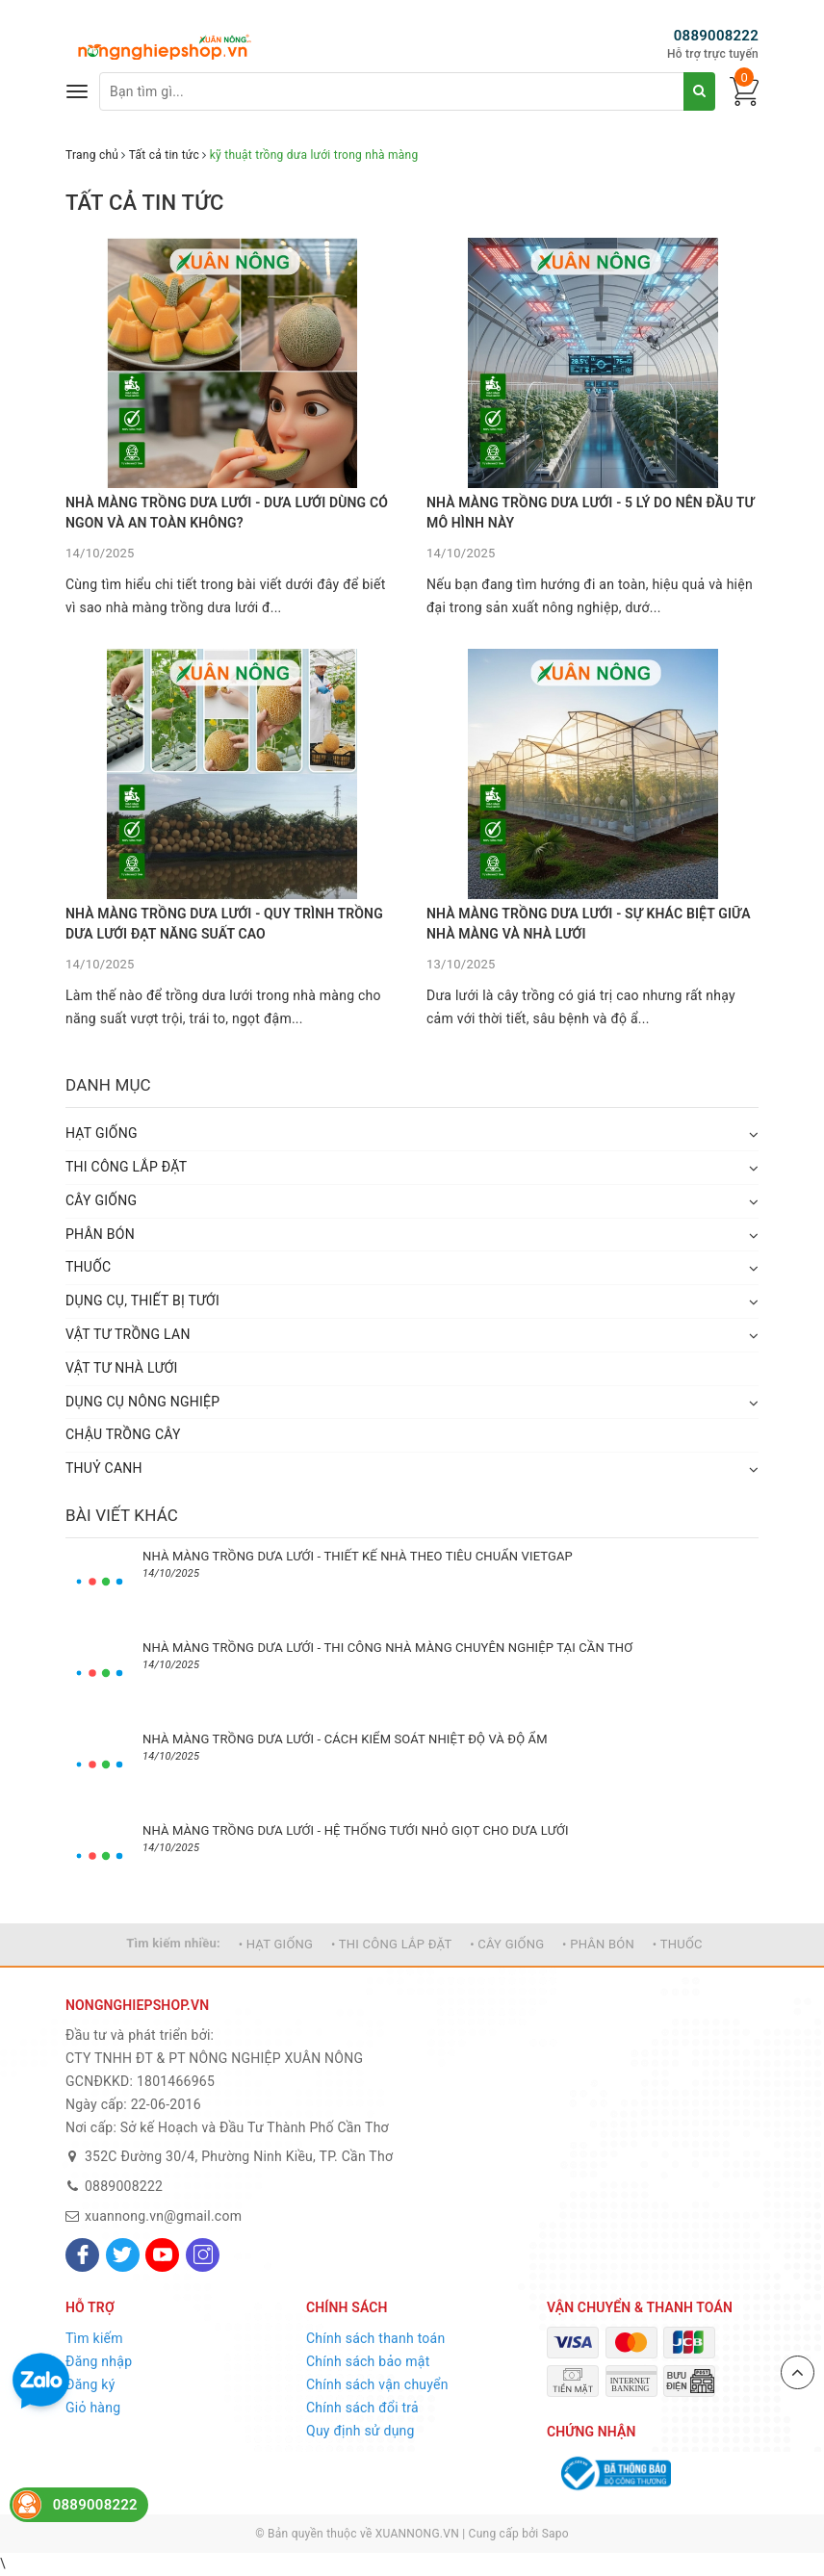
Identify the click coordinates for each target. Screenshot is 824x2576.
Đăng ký (90, 2384)
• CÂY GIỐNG (507, 1944)
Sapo (555, 2533)
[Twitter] (123, 2255)
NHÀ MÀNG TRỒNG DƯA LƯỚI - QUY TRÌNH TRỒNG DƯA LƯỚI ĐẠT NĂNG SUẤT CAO (224, 923)
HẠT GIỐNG (101, 1133)
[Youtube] (162, 2255)
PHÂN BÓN (100, 1234)
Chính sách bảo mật (367, 2361)
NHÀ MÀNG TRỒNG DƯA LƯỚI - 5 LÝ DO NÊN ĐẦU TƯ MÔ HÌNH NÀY (590, 512)
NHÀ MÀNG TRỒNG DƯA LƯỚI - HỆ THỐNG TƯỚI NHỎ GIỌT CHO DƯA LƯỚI (355, 1830)
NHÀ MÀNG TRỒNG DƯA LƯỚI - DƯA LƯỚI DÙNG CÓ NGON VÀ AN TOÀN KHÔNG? (226, 512)
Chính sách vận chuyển (377, 2384)
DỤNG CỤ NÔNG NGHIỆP (142, 1401)
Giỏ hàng (92, 2407)
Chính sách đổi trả (362, 2407)
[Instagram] (202, 2255)
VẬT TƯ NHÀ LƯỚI (121, 1368)
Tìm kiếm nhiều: (173, 1943)
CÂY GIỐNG (101, 1200)
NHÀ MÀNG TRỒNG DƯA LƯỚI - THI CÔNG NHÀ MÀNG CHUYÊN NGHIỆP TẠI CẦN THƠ (387, 1647)
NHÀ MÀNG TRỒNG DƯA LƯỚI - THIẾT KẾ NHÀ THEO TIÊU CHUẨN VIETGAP (357, 1556)
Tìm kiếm (94, 2338)
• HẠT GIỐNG (276, 1944)
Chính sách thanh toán (375, 2338)
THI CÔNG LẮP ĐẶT (126, 1166)
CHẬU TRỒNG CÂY (123, 1434)
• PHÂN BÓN (598, 1944)
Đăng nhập (98, 2361)
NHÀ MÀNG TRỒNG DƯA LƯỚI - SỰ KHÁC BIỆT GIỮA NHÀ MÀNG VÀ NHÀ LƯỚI (588, 923)
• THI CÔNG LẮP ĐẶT (391, 1944)
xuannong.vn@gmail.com (163, 2216)
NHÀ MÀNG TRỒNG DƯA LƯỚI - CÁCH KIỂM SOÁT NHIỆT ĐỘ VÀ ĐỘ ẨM (345, 1739)
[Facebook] (82, 2255)
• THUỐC (678, 1944)
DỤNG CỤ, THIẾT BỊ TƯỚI (142, 1300)
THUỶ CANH (103, 1468)
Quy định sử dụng (360, 2430)
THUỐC (88, 1267)
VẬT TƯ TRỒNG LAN (128, 1334)
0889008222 (716, 35)
